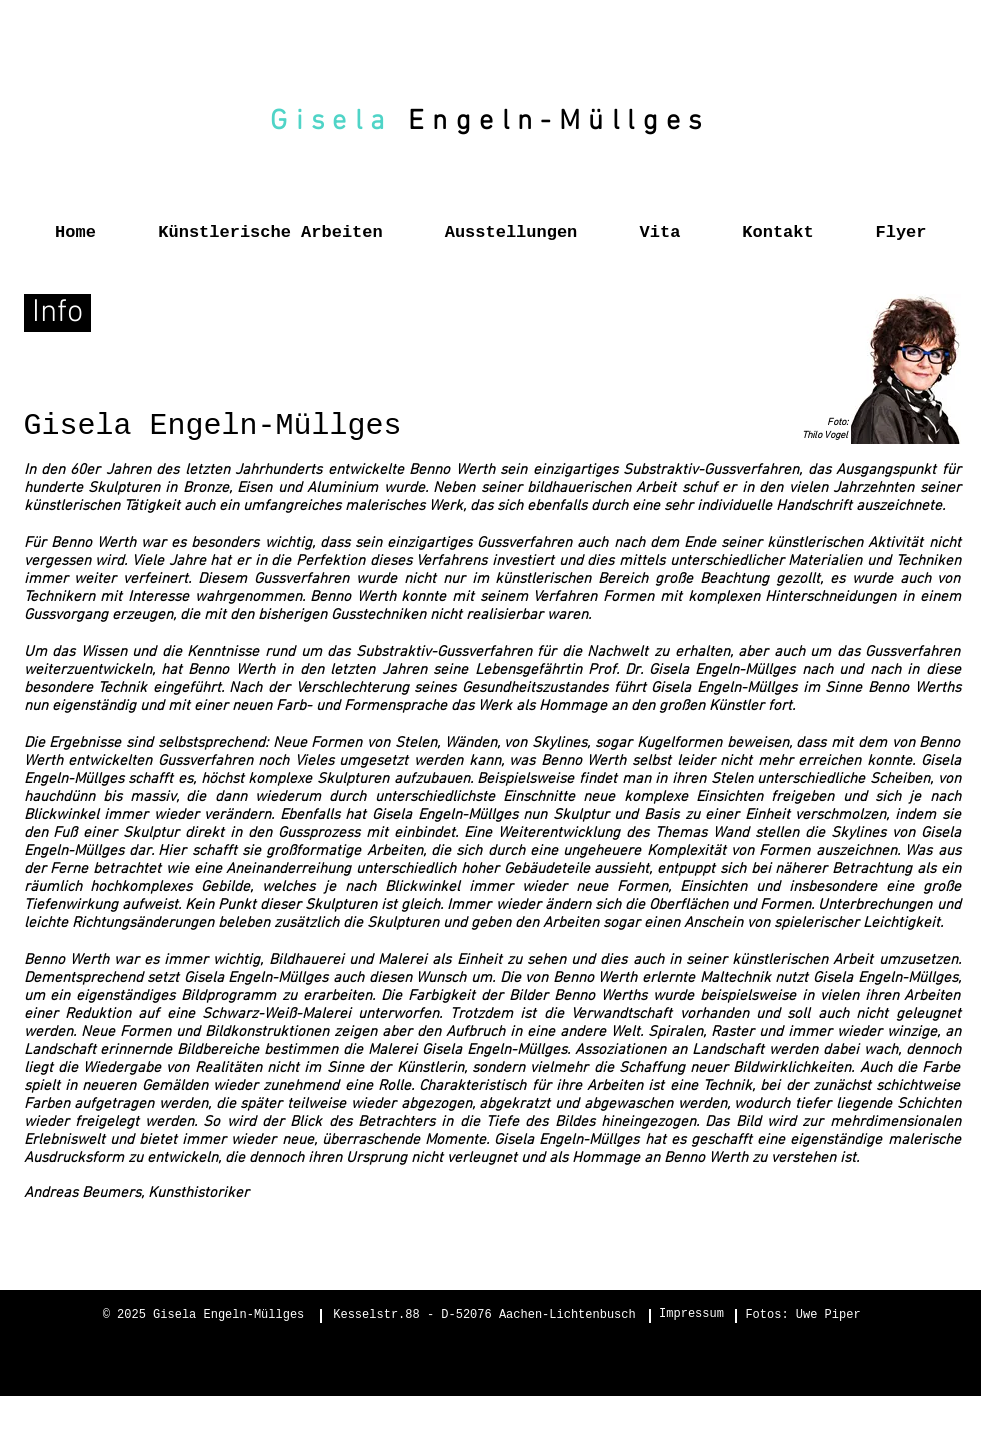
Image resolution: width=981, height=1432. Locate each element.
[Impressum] (692, 1315)
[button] (271, 224)
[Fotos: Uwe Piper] (803, 1316)
